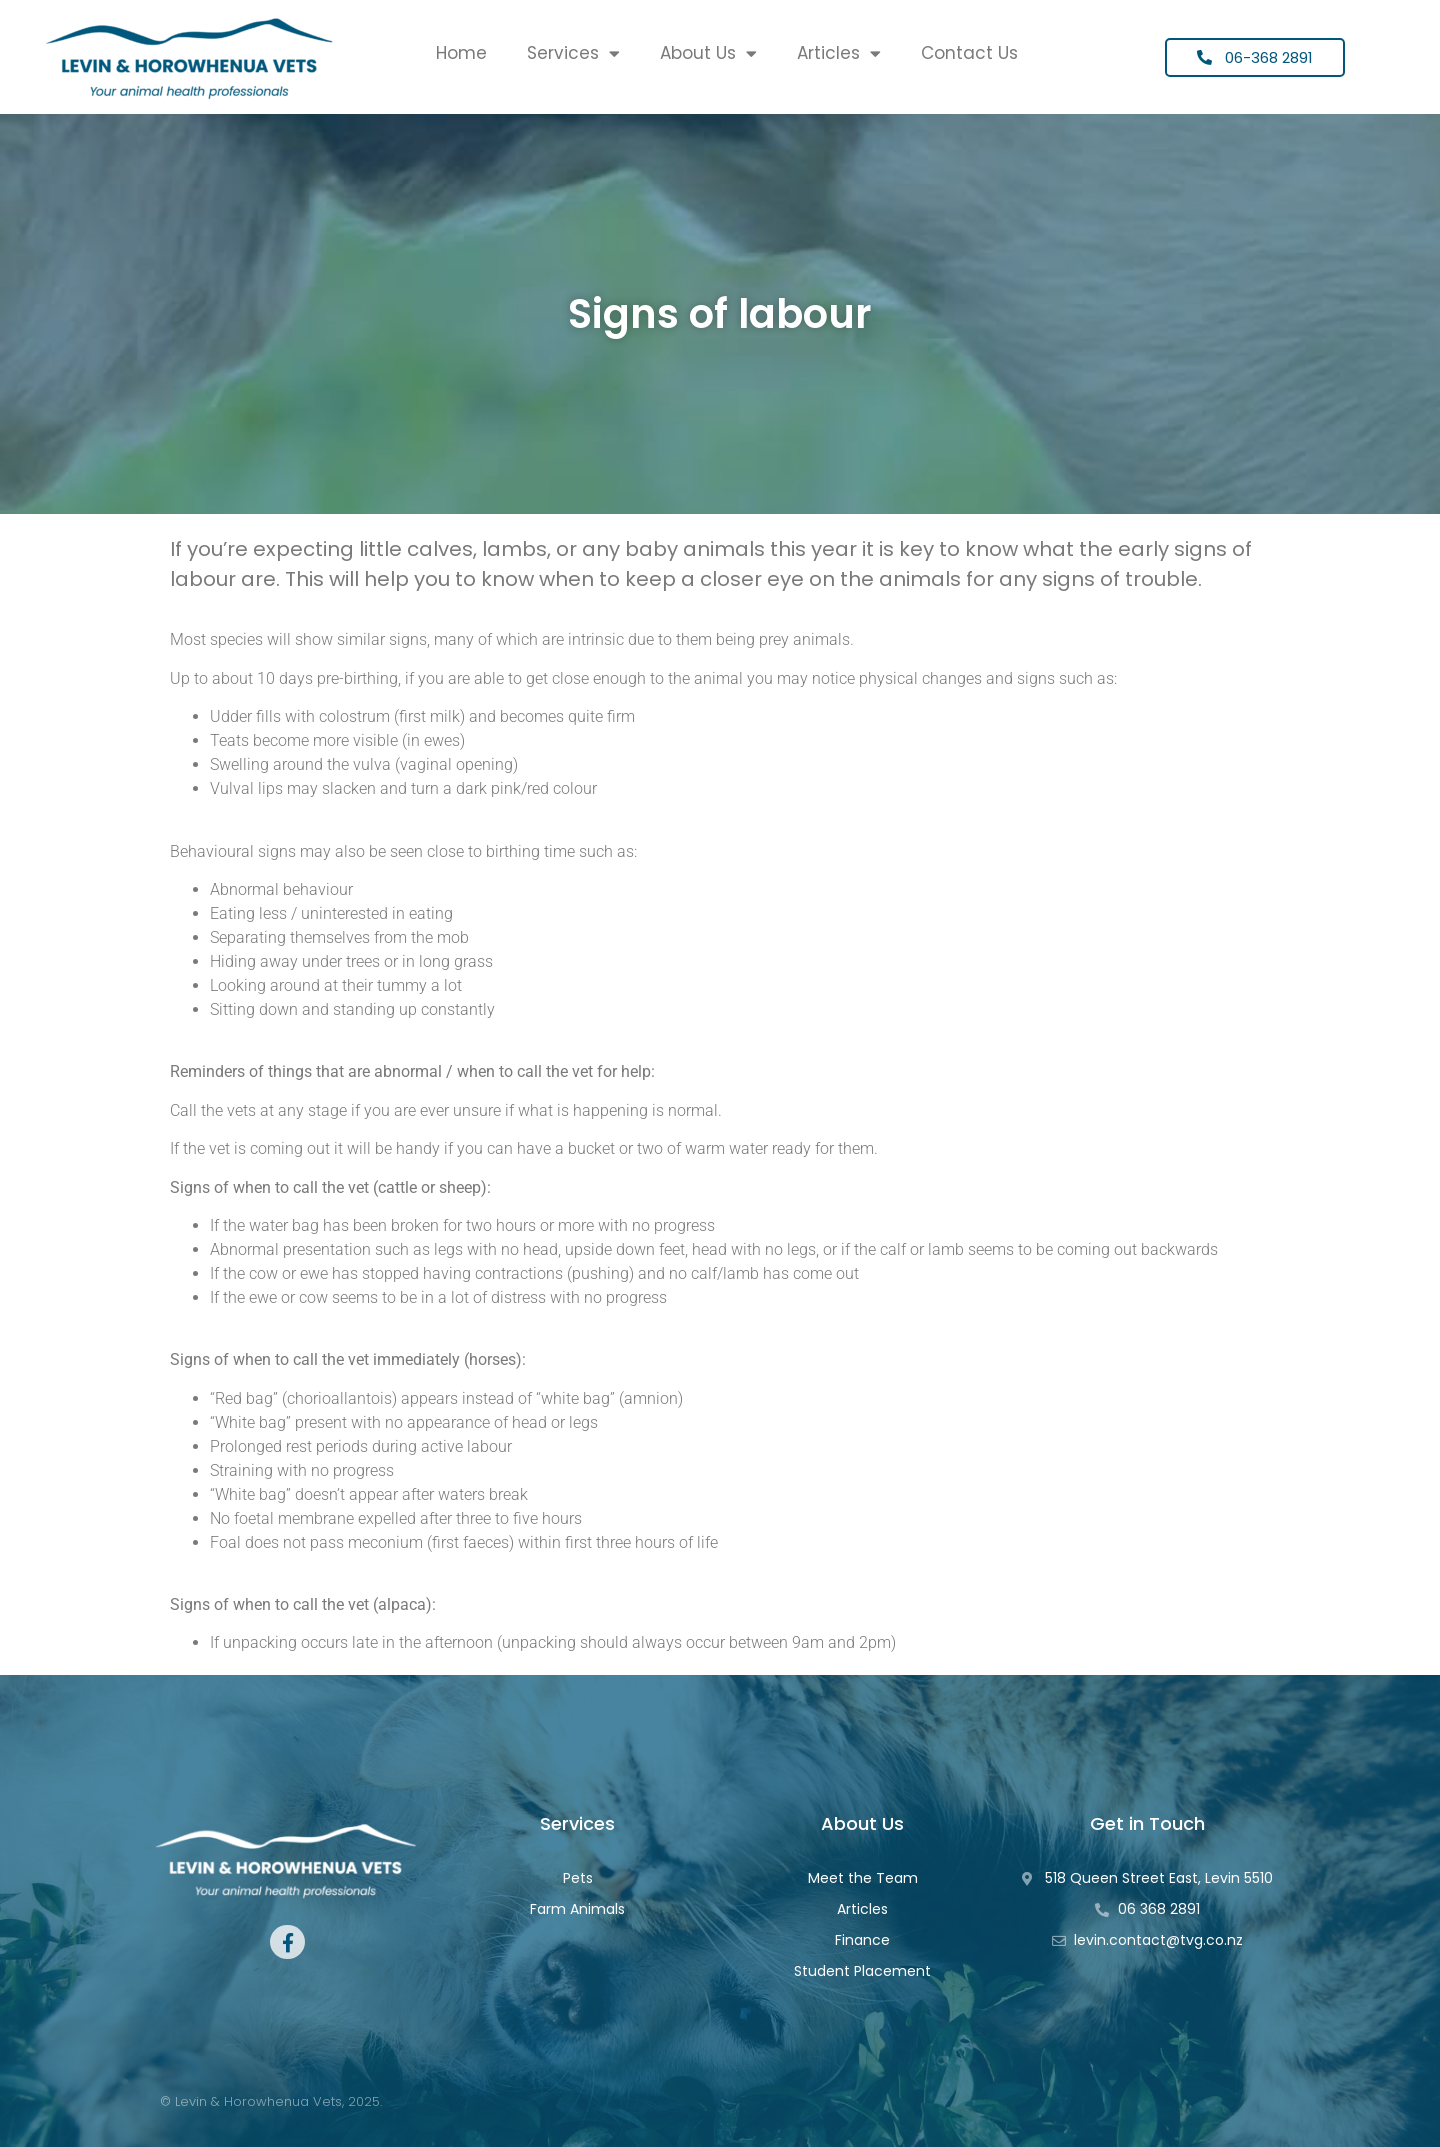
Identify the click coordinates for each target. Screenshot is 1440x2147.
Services (573, 53)
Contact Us (969, 53)
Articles (839, 53)
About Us (708, 53)
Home (461, 53)
